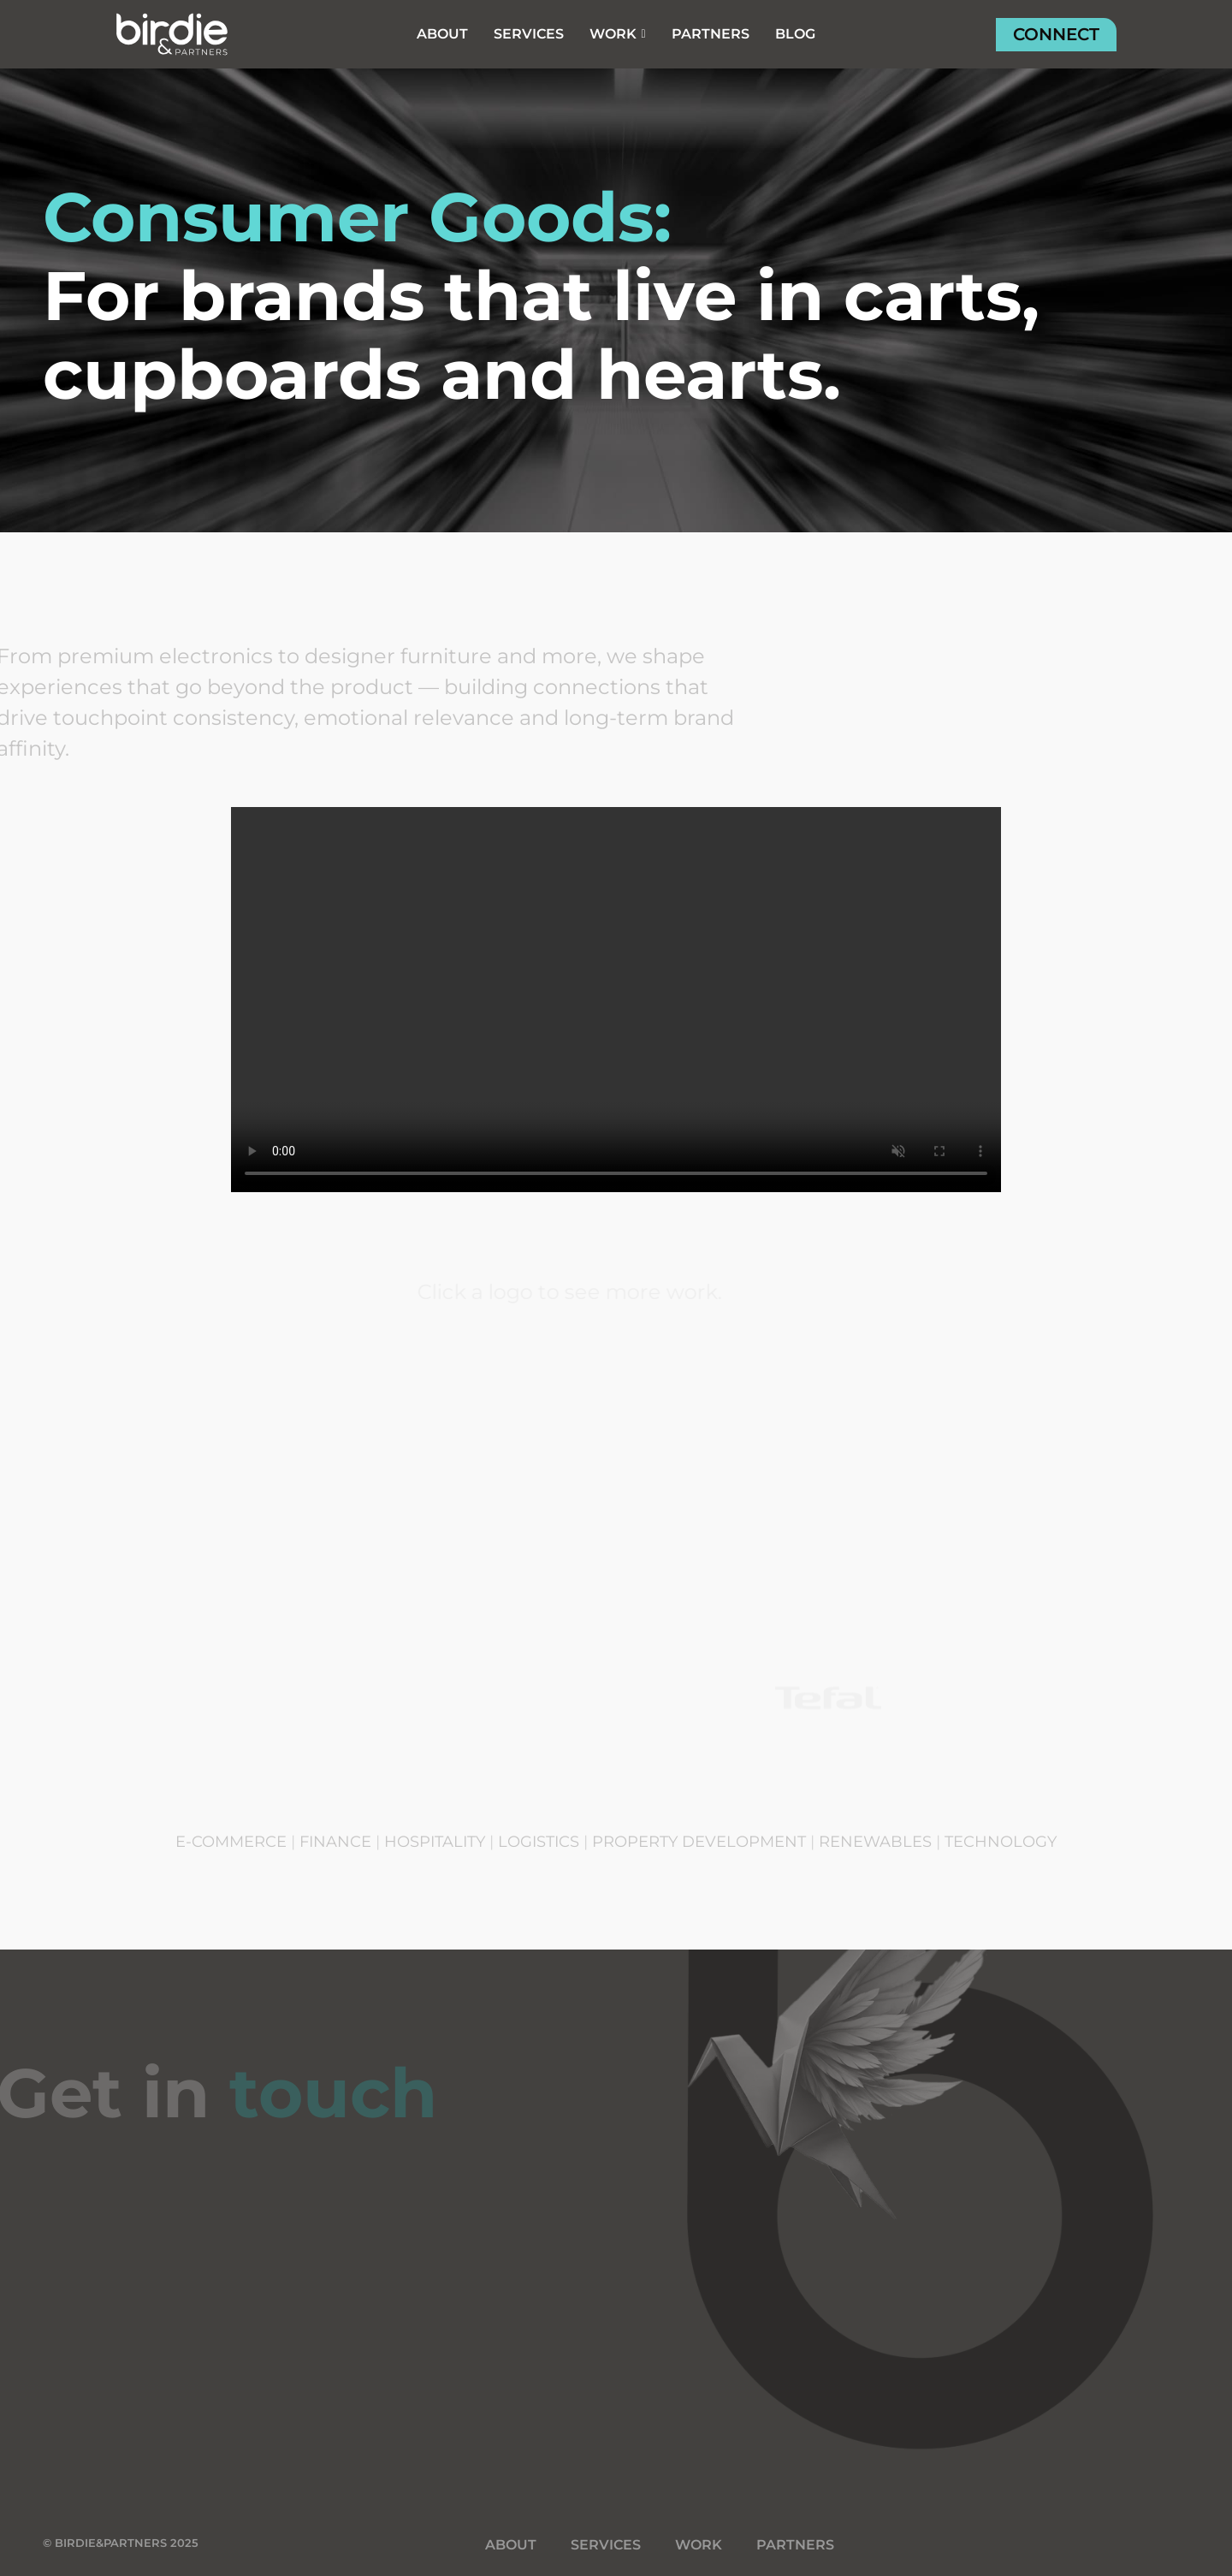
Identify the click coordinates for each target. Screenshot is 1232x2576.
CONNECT (1056, 34)
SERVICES (606, 2545)
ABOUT (510, 2545)
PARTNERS (795, 2545)
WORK (698, 2545)
